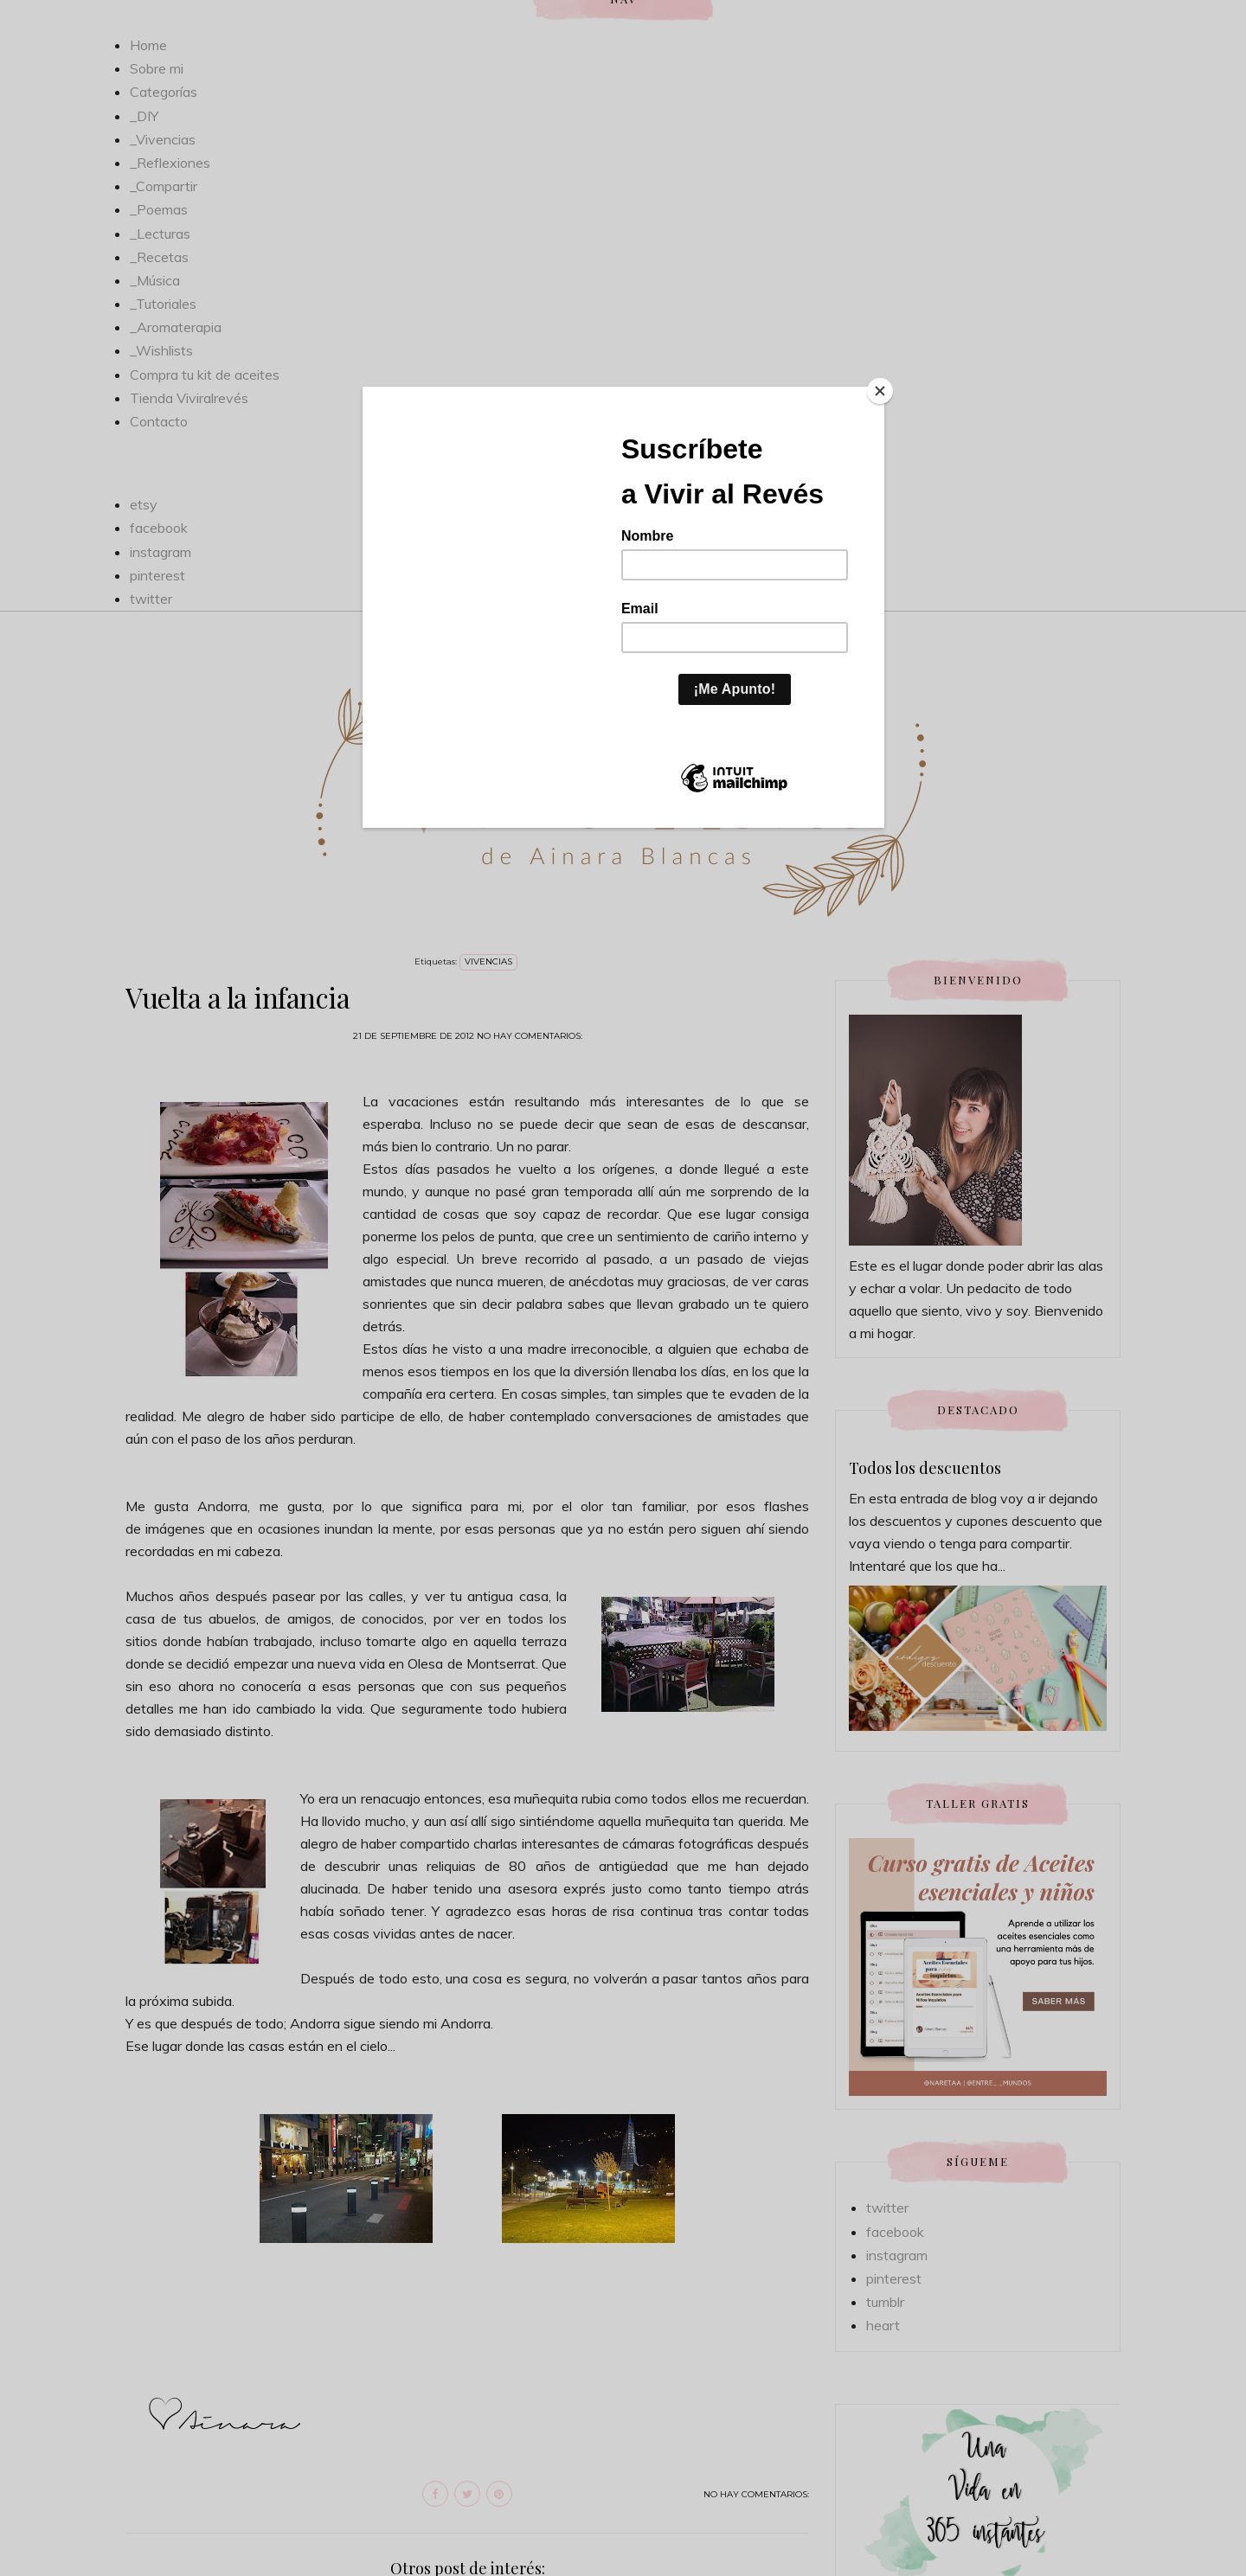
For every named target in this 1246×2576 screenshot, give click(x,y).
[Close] (880, 391)
